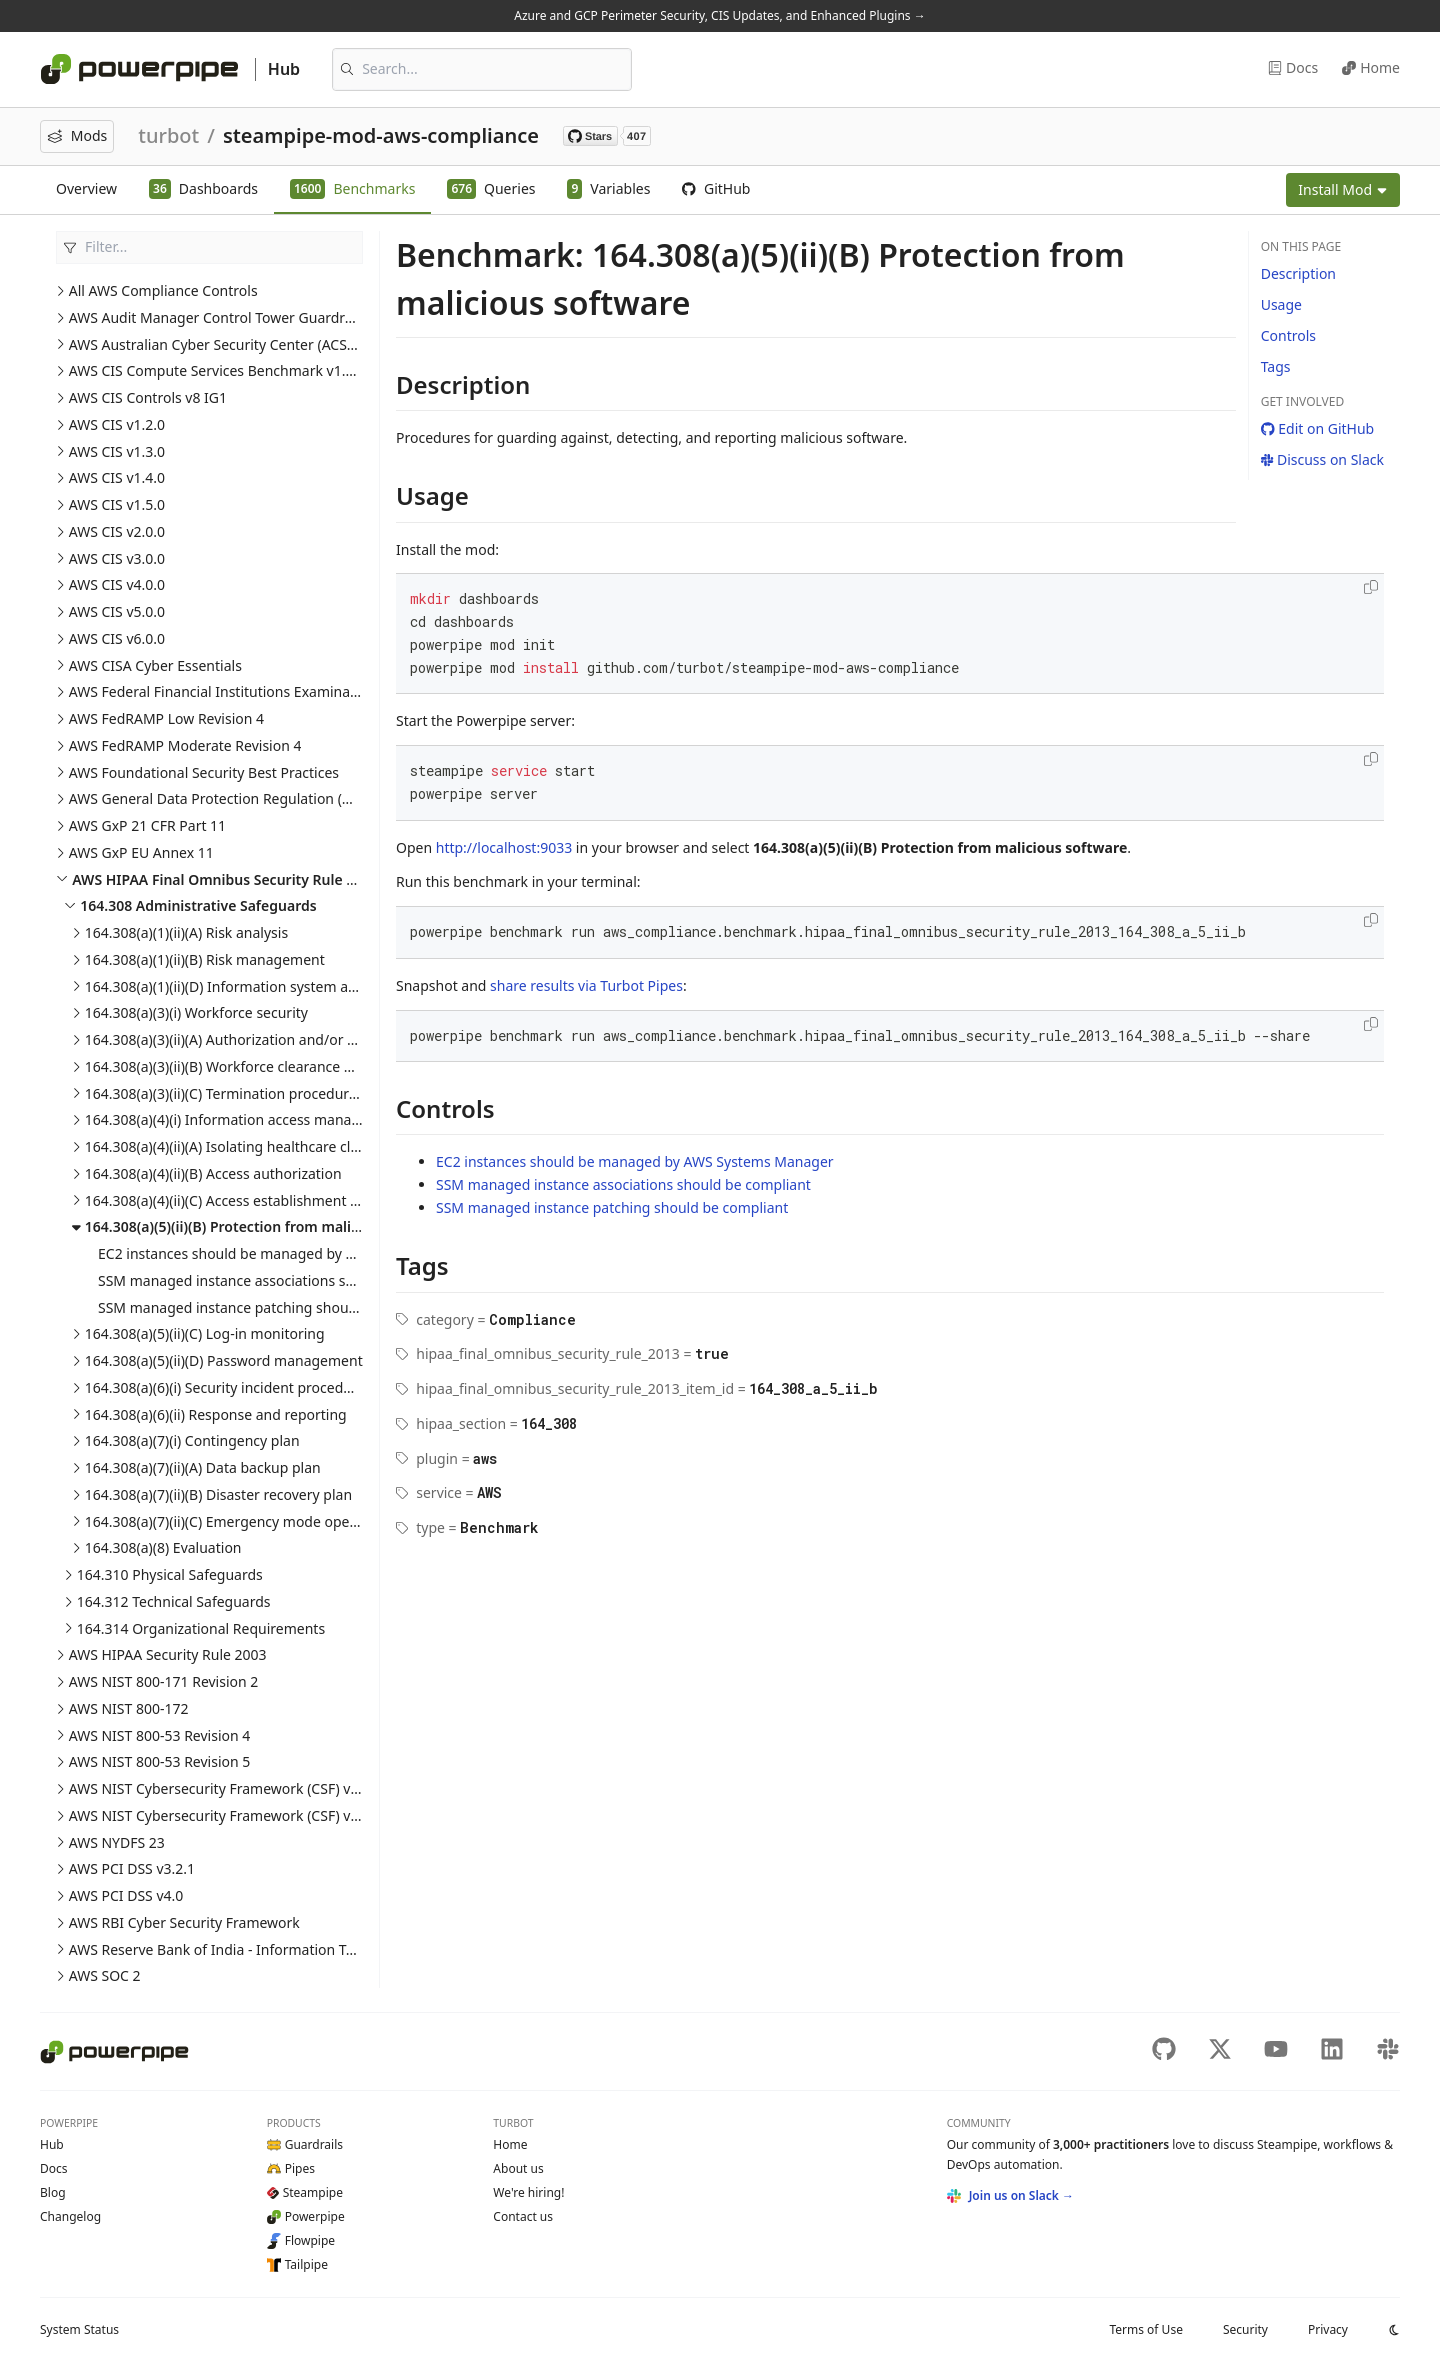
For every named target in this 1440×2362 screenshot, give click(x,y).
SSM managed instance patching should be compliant (274, 1307)
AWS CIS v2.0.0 (117, 531)
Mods (77, 135)
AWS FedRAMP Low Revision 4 (166, 718)
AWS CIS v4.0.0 (117, 584)
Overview (86, 188)
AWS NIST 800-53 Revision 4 (160, 1735)
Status (79, 2329)
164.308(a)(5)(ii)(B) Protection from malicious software (268, 1226)
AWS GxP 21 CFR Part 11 (147, 825)
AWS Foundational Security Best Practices (204, 772)
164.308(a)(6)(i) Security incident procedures (228, 1387)
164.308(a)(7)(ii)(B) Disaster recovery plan (218, 1494)
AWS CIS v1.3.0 (117, 451)
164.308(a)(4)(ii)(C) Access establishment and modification (273, 1200)
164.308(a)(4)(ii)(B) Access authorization (213, 1173)
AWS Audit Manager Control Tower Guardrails (218, 317)
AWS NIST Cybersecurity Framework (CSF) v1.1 (219, 1788)
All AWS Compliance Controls (163, 290)
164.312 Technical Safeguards (174, 1601)
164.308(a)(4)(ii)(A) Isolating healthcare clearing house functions (293, 1146)
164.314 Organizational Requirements (201, 1628)
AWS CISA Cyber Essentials (155, 665)
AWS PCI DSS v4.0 (126, 1895)
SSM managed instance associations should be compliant (285, 1280)
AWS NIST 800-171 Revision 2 (164, 1681)
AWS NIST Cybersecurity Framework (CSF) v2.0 (219, 1815)
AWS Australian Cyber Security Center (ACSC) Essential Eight (264, 344)
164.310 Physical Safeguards (170, 1574)
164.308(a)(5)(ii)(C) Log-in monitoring (205, 1333)
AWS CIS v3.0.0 (117, 558)
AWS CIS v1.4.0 (117, 477)
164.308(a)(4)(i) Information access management (244, 1119)
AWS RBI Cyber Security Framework (184, 1922)
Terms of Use (1145, 2329)
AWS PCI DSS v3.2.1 (132, 1868)
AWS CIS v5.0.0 (117, 611)
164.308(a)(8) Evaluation (163, 1547)
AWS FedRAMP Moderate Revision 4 (185, 745)
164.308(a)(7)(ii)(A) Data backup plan (203, 1467)
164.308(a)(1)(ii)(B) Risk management (205, 959)
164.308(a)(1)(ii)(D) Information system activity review (259, 986)
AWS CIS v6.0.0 (117, 638)
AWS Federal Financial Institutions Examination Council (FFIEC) (272, 691)
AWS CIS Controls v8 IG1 (148, 397)
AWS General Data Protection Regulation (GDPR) (226, 798)
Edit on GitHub (1318, 428)
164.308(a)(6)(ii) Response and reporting (216, 1414)
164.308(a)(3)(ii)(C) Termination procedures (224, 1093)
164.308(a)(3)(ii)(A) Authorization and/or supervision (254, 1039)
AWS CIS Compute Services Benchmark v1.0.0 (217, 370)
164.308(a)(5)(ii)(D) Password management (224, 1360)
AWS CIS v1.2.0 (117, 424)
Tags (1276, 366)
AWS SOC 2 (105, 1975)
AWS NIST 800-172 (129, 1708)
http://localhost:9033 (504, 847)
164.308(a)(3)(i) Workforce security (196, 1012)
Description (1298, 273)
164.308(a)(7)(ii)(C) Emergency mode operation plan (253, 1521)
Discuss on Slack (1322, 459)
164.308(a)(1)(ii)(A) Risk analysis (186, 932)
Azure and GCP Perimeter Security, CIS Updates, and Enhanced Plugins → (719, 15)
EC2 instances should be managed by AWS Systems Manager (297, 1253)
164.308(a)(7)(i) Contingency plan (192, 1440)
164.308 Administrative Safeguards (198, 905)
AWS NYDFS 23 (117, 1842)
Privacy (1328, 2329)
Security (1245, 2329)
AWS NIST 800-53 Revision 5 (160, 1761)
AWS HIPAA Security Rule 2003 (168, 1654)
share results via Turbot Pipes (586, 985)
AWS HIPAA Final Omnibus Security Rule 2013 (225, 879)
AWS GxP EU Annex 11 (141, 852)
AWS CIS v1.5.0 (117, 504)
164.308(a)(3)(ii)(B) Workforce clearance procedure (248, 1066)
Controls (1288, 335)
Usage (1281, 304)
